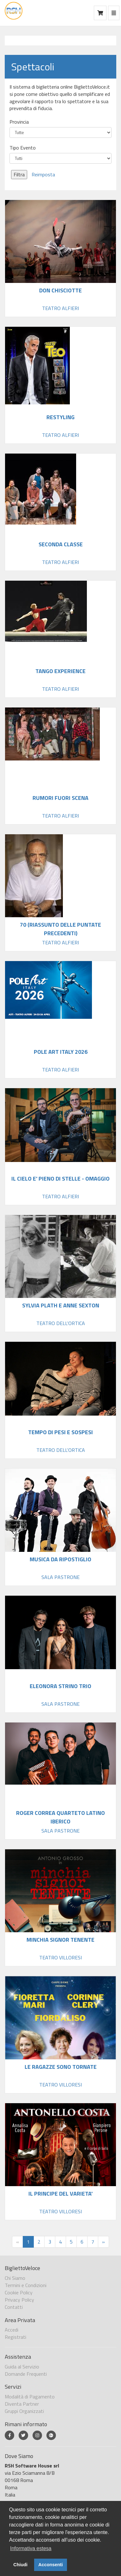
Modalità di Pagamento (30, 2396)
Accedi (11, 2329)
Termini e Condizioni (25, 2285)
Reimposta (43, 174)
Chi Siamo (15, 2278)
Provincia (19, 122)
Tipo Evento (22, 147)
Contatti (14, 2307)
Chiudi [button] (20, 2564)
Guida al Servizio (22, 2366)
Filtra (19, 174)
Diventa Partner (22, 2404)
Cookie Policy (19, 2292)
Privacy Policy (19, 2299)
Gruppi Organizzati (24, 2411)
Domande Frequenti (26, 2374)
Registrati (15, 2337)
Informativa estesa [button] (30, 2548)
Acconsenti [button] (50, 2564)
